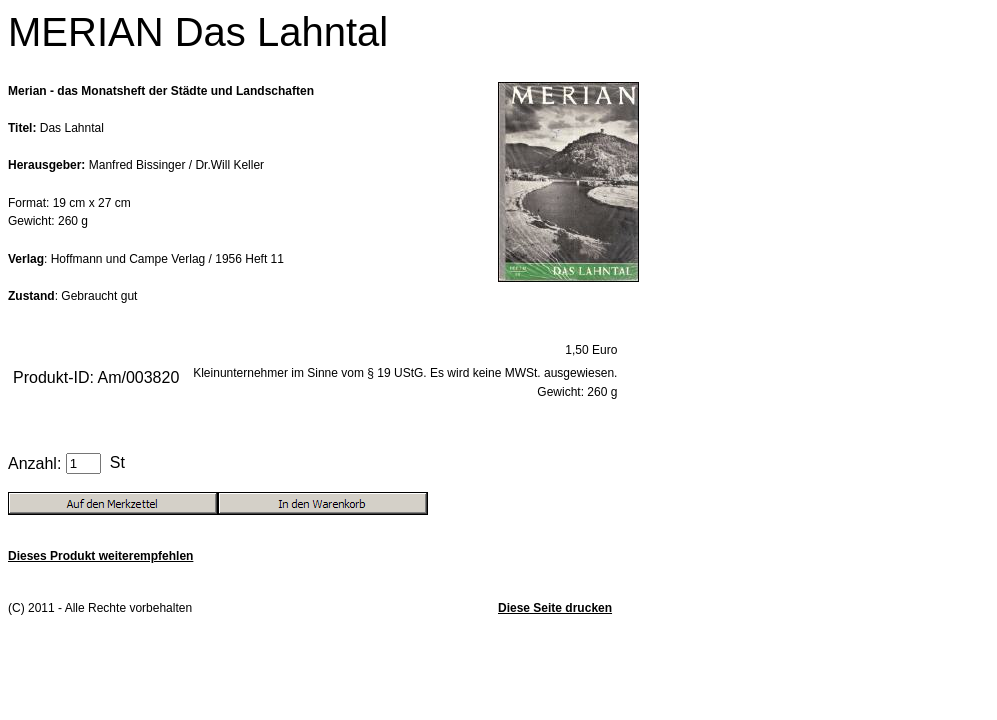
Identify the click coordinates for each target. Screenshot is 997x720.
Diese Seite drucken (555, 608)
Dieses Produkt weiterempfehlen (100, 556)
